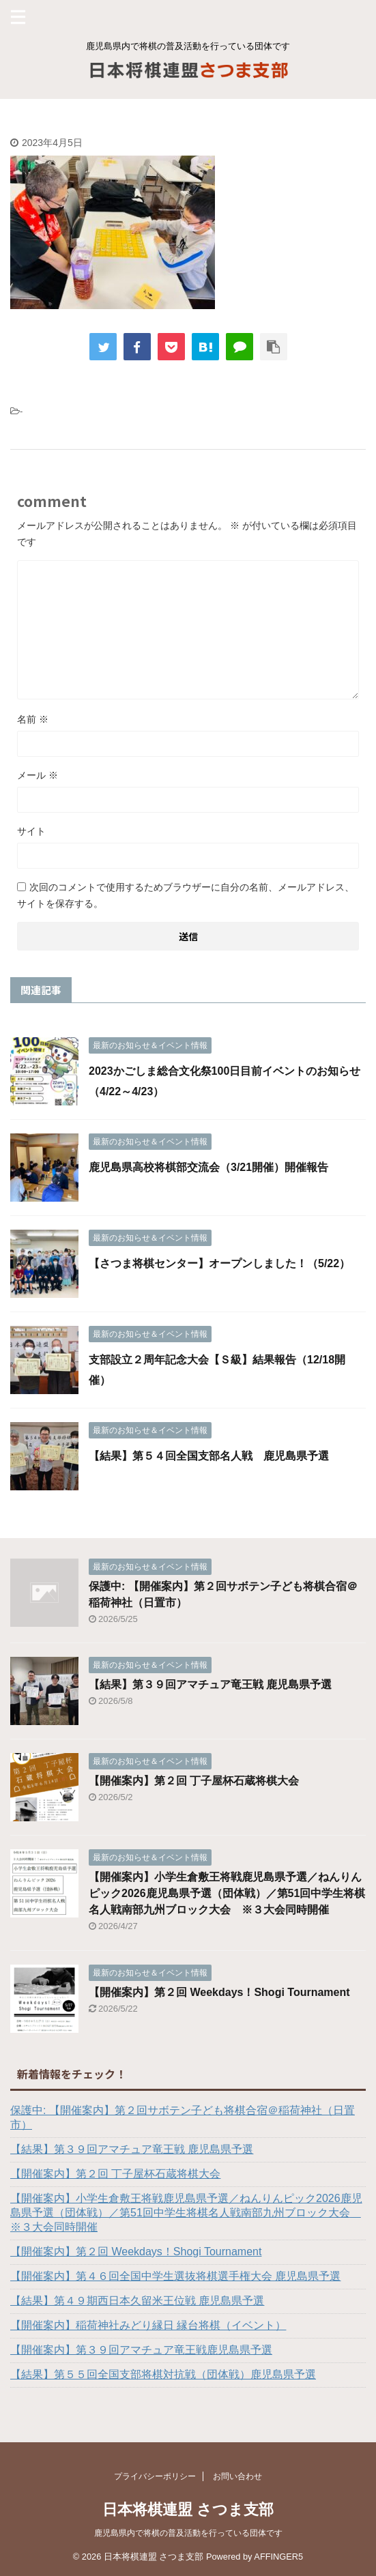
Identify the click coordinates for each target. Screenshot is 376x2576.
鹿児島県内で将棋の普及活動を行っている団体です (188, 2533)
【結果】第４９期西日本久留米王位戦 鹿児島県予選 (137, 2300)
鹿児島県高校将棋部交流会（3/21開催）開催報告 (208, 1167)
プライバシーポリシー (155, 2476)
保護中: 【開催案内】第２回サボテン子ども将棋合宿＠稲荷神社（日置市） (182, 2117)
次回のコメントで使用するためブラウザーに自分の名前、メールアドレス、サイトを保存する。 (185, 895)
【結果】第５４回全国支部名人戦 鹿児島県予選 (209, 1456)
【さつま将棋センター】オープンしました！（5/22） (219, 1263)
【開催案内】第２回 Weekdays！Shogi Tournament (219, 1992)
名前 (32, 719)
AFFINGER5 (278, 2556)
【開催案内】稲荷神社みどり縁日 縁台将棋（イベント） (148, 2325)
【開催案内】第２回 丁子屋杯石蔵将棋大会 (194, 1780)
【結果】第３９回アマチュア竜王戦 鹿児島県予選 (210, 1684)
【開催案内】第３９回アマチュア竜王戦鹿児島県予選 (141, 2350)
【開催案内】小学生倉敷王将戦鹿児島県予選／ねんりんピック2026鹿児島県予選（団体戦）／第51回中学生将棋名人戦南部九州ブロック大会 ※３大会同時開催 (227, 1893)
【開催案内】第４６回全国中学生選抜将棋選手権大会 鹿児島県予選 (175, 2276)
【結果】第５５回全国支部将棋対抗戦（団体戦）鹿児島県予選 (163, 2374)
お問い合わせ (237, 2476)
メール (37, 775)
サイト (31, 831)
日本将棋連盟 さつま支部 (188, 2509)
